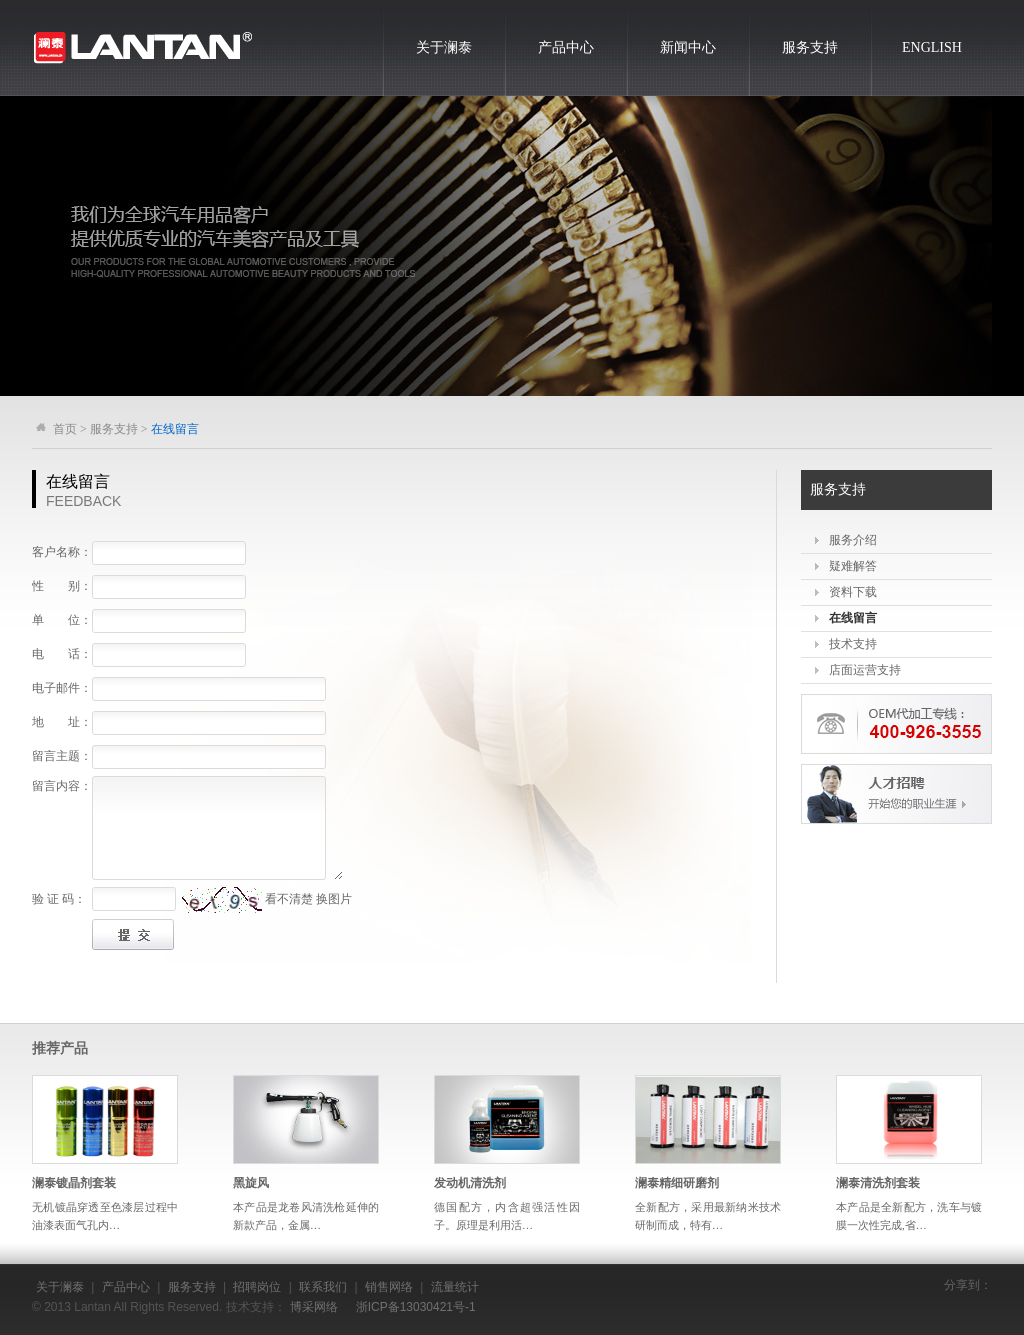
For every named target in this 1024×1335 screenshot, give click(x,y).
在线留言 (853, 618)
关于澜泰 (444, 47)
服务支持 (810, 47)
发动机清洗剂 (470, 1183)
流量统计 (455, 1287)
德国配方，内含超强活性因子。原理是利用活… (507, 1216)
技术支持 (853, 644)
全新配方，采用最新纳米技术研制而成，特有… (708, 1216)
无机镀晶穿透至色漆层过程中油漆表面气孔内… (105, 1216)
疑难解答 (853, 566)
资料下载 (853, 592)
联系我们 (323, 1287)
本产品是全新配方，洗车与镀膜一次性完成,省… (909, 1216)
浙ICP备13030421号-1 (416, 1307)
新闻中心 (688, 47)
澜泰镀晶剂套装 (74, 1183)
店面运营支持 (865, 670)
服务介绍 (853, 540)
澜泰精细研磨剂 (677, 1183)
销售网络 (389, 1287)
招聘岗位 (257, 1287)
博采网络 (314, 1307)
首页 (65, 429)
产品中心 (566, 47)
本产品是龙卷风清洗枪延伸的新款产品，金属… (306, 1216)
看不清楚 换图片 (308, 899)
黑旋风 (251, 1183)
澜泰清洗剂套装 (878, 1183)
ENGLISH (932, 47)
